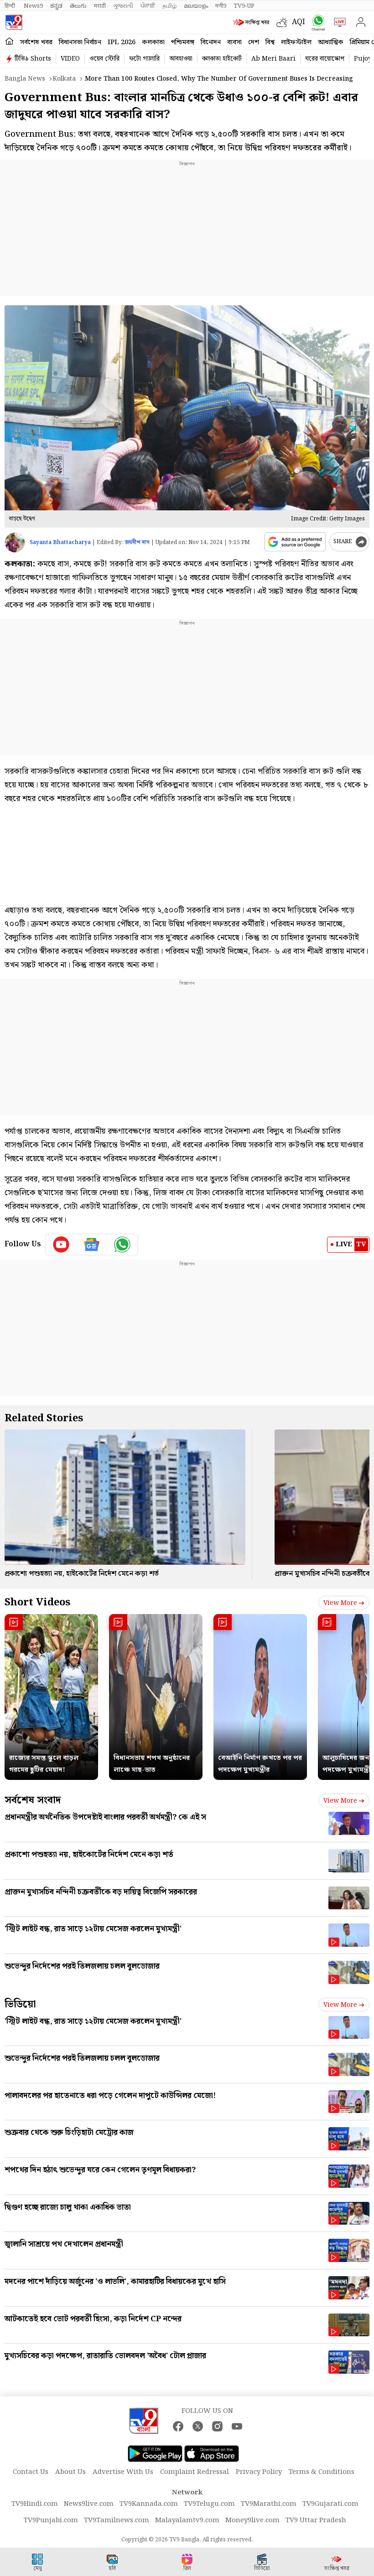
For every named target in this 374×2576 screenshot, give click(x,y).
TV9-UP (244, 5)
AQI (298, 22)
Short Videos (37, 1602)
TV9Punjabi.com (51, 2520)
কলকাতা (153, 42)
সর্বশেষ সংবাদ (33, 1800)
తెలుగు (78, 5)
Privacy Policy (259, 2472)
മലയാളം (196, 5)
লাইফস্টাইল (296, 42)
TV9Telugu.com (209, 2504)
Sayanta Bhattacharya (60, 542)
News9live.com (89, 2504)
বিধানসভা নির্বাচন (80, 42)
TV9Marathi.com (268, 2504)
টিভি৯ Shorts (33, 59)
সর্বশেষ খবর (36, 42)
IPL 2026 (121, 42)
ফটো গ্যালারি (144, 59)
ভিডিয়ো (20, 2004)
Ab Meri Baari (273, 59)
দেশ (253, 42)
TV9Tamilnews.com (116, 2520)
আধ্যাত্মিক (330, 42)
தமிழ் (169, 5)
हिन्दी (10, 5)
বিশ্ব (270, 42)
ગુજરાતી (123, 5)
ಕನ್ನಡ (56, 5)
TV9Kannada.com (148, 2504)
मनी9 (220, 5)
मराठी (100, 5)
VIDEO (70, 59)
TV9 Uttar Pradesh (316, 2520)
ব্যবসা (234, 42)
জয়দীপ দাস (137, 542)
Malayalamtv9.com (187, 2520)
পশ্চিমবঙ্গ (182, 42)
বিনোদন (211, 42)
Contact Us (30, 2472)
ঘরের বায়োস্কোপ (324, 59)
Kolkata (64, 79)
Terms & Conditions (321, 2472)
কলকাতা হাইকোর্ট (222, 59)
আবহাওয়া (180, 59)
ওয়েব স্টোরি (104, 59)
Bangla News (25, 79)
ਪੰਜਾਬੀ (147, 5)
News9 (33, 5)
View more (343, 1603)
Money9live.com (252, 2520)
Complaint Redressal (194, 2472)
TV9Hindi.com (34, 2504)
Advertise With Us (123, 2472)
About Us (70, 2472)
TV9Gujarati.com (330, 2504)
